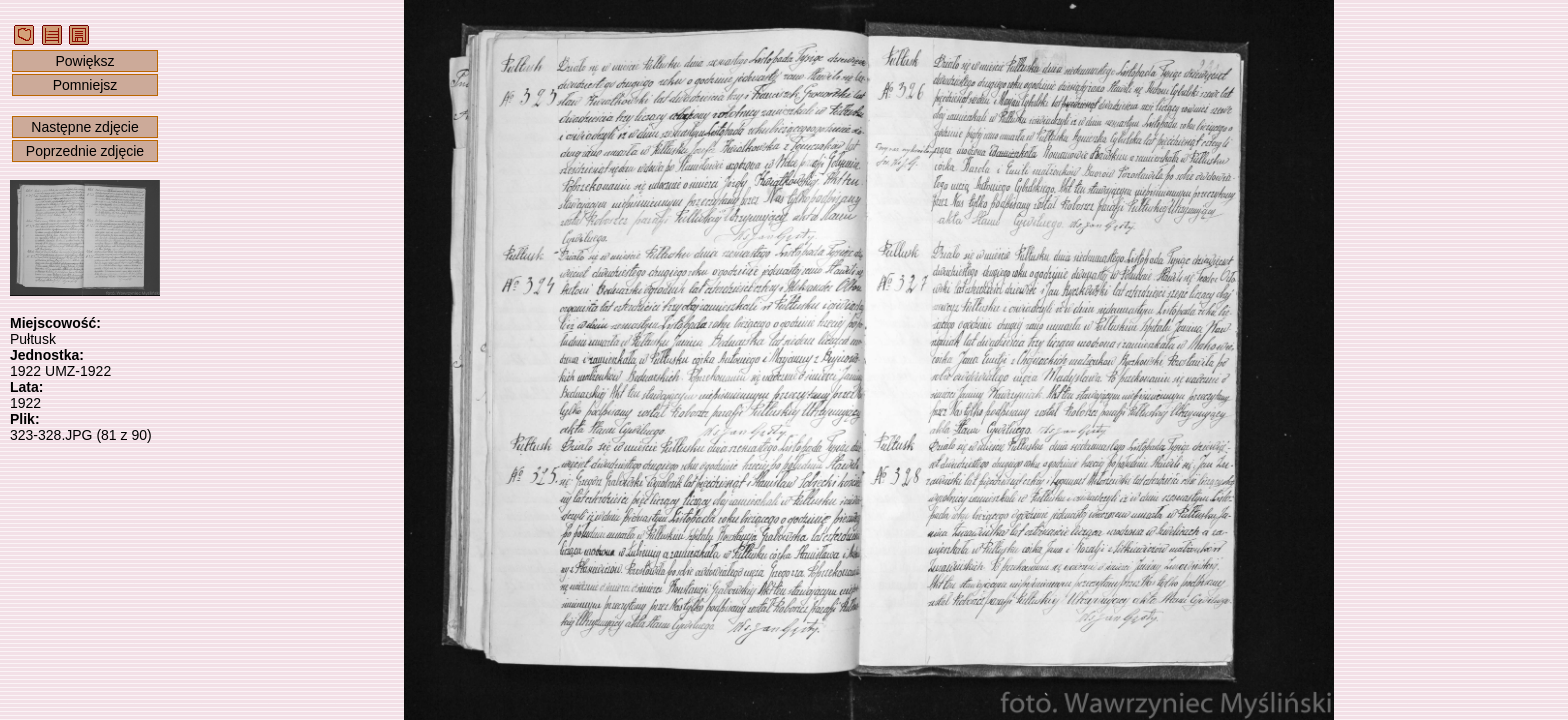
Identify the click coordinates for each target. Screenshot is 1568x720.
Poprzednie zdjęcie (85, 151)
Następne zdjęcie (84, 127)
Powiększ (84, 61)
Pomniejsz (85, 85)
